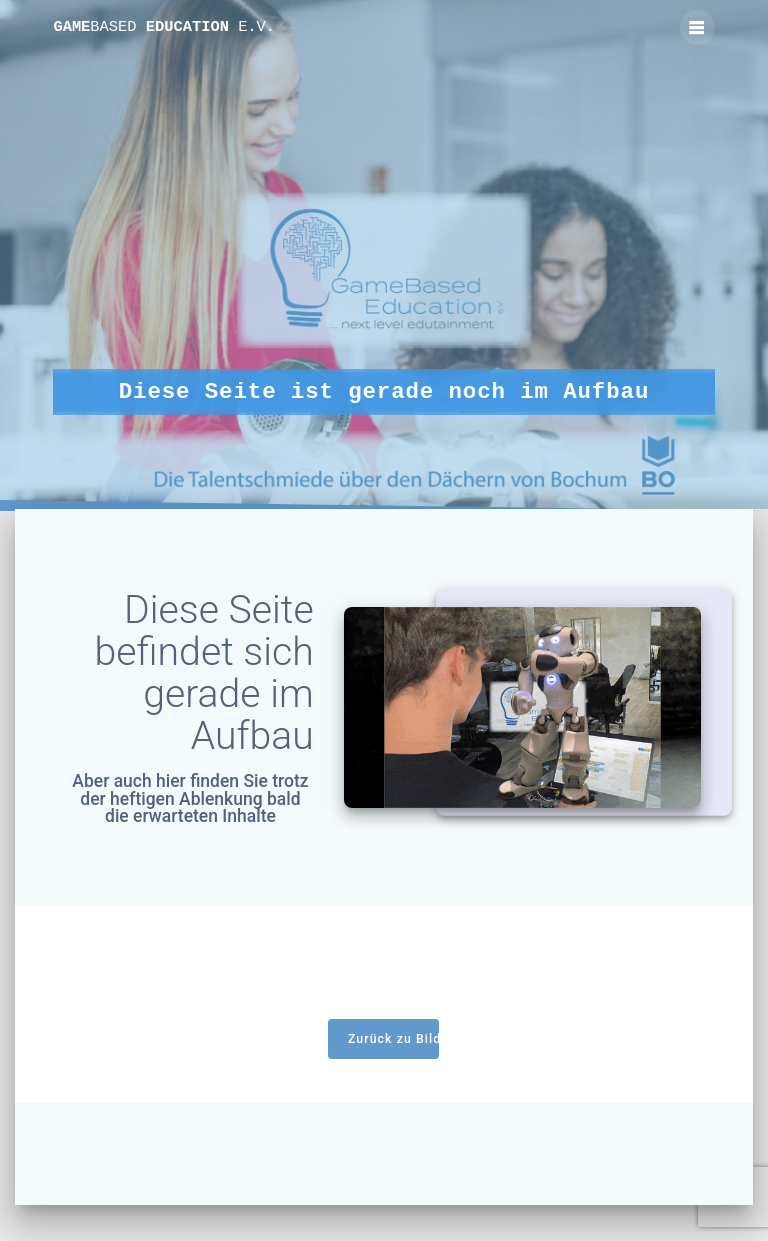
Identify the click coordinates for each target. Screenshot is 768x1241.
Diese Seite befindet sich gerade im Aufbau (204, 673)
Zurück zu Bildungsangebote (393, 1039)
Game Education (164, 27)
